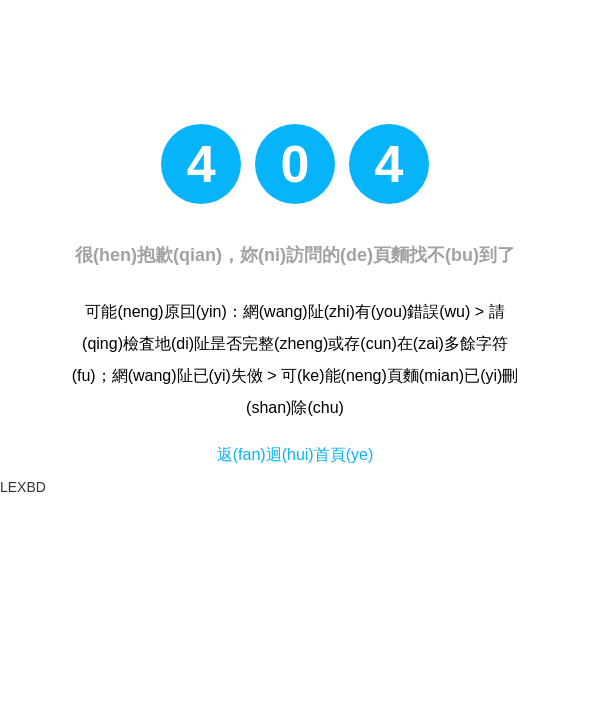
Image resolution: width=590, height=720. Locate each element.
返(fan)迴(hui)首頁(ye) (295, 454)
